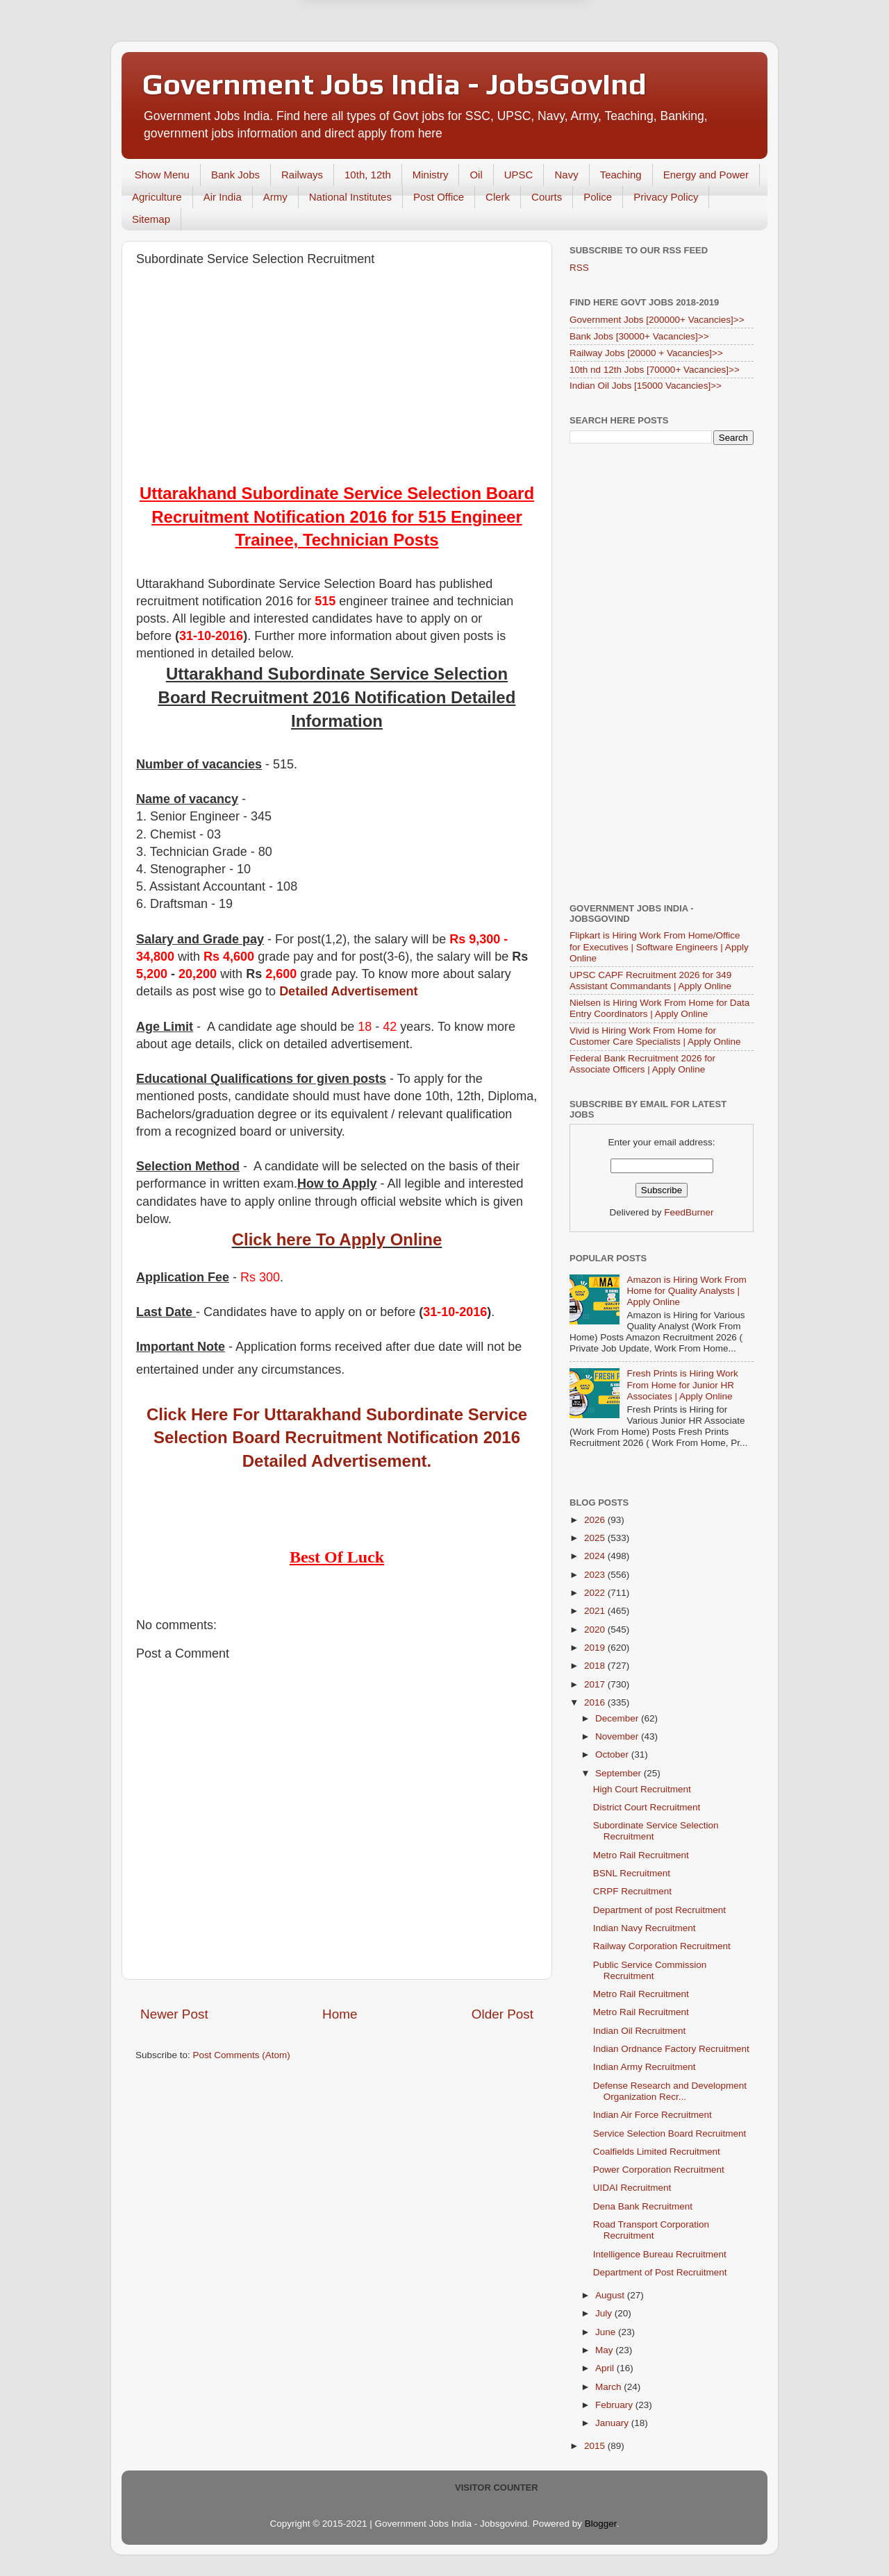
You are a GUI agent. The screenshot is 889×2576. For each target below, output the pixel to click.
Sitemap (151, 219)
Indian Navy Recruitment (644, 1928)
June (606, 2332)
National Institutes (350, 197)
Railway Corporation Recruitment (662, 1946)
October (613, 1754)
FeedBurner (688, 1212)
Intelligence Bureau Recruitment (659, 2254)
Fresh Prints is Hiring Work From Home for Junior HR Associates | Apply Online (682, 1384)
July (605, 2313)
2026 (596, 1520)
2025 (596, 1538)
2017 (596, 1684)
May (605, 2350)
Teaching (621, 174)
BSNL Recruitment (631, 1873)
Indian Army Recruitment (644, 2067)
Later (376, 63)
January (613, 2423)
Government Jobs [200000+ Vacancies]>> (657, 319)
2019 (596, 1647)
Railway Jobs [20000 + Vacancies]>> (646, 353)
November (618, 1736)
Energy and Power (706, 174)
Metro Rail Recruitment (641, 1855)
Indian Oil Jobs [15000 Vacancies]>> (646, 385)
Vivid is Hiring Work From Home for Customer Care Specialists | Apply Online (655, 1036)
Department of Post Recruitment (660, 2272)
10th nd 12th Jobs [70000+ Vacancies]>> (655, 369)
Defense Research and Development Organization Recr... (670, 2091)
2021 (596, 1611)
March (609, 2387)
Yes (516, 63)
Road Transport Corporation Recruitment (651, 2230)
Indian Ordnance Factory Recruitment (671, 2049)
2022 (596, 1593)
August (611, 2295)
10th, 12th (367, 174)
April (606, 2368)
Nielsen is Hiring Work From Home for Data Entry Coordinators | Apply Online (659, 1008)
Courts (546, 197)
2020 (596, 1629)
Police (597, 197)
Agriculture (157, 197)
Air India (222, 197)
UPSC (518, 174)
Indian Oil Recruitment (639, 2031)
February (615, 2405)
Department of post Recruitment (659, 1910)
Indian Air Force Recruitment (652, 2115)
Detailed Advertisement (348, 991)
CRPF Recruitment (632, 1891)
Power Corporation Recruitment (658, 2169)
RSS (579, 267)
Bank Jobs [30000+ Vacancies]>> (639, 336)
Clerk (497, 197)
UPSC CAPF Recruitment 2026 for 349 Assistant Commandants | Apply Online (650, 980)
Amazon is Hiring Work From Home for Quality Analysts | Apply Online (686, 1290)
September (619, 1773)
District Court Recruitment (647, 1807)
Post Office (438, 197)
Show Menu (162, 174)
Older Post (502, 2014)
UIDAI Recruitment (632, 2187)
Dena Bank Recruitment (642, 2206)
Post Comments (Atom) (241, 2055)
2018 (596, 1665)
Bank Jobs (235, 174)
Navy (566, 174)
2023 (596, 1574)
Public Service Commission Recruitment (650, 1970)
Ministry (431, 174)
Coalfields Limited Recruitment (656, 2151)
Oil (476, 174)
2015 (596, 2446)
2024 (596, 1556)
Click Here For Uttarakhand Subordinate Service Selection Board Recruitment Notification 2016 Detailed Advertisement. (337, 1437)
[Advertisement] (337, 377)
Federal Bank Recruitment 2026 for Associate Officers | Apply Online (642, 1064)
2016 (596, 1702)
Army (275, 197)
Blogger (601, 2523)
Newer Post (174, 2014)
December (618, 1718)
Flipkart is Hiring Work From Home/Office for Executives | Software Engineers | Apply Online (659, 946)
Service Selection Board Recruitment (670, 2133)
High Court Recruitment (642, 1789)
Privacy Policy (665, 197)
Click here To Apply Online (337, 1239)
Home (339, 2014)
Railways (302, 174)
